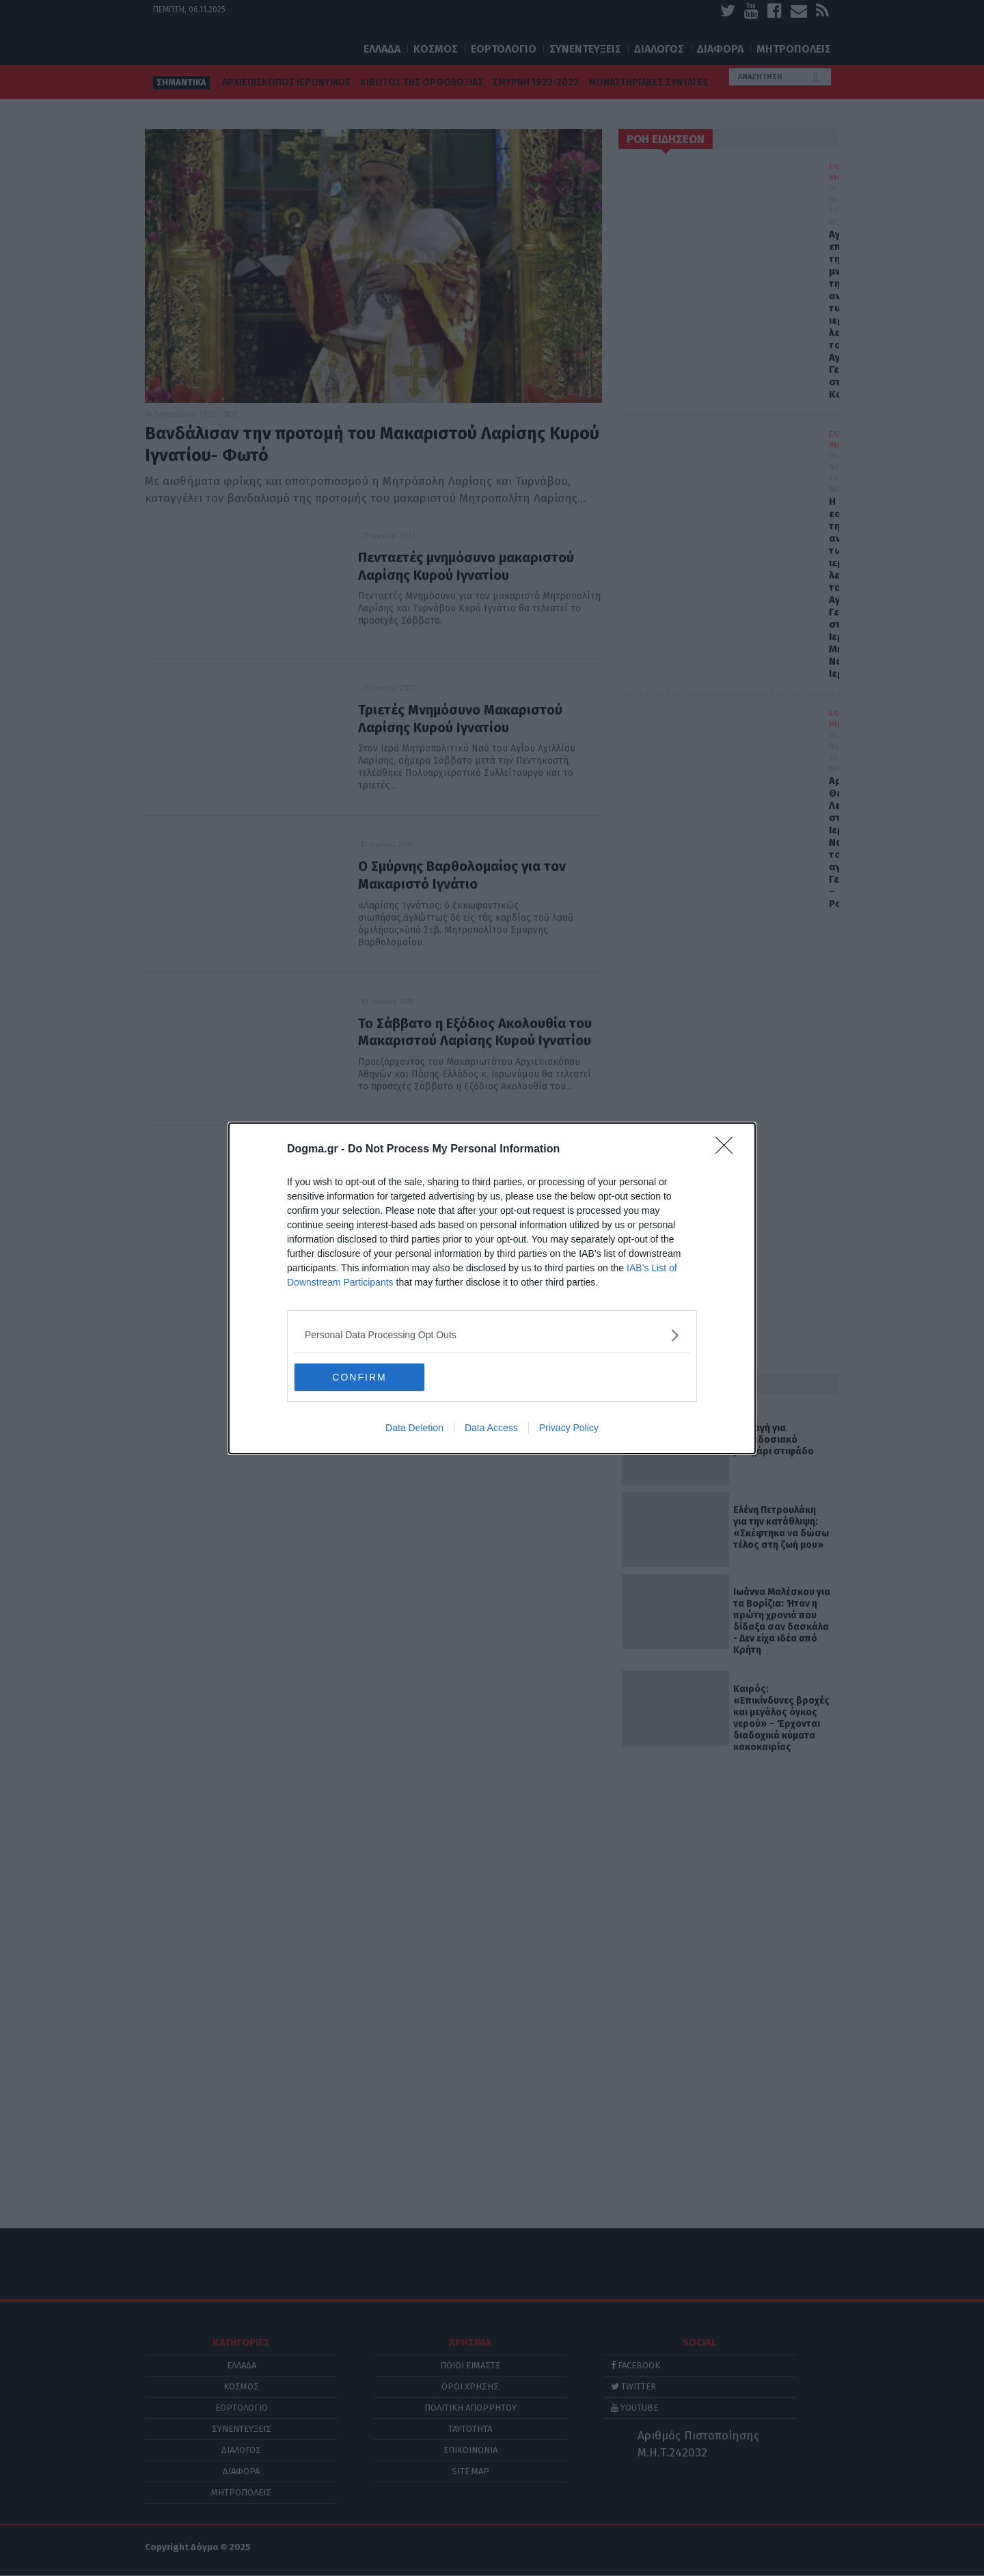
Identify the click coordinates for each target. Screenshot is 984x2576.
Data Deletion (414, 1427)
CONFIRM (359, 1377)
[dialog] (492, 1288)
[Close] (728, 1150)
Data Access (491, 1427)
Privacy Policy (569, 1427)
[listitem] (492, 1335)
